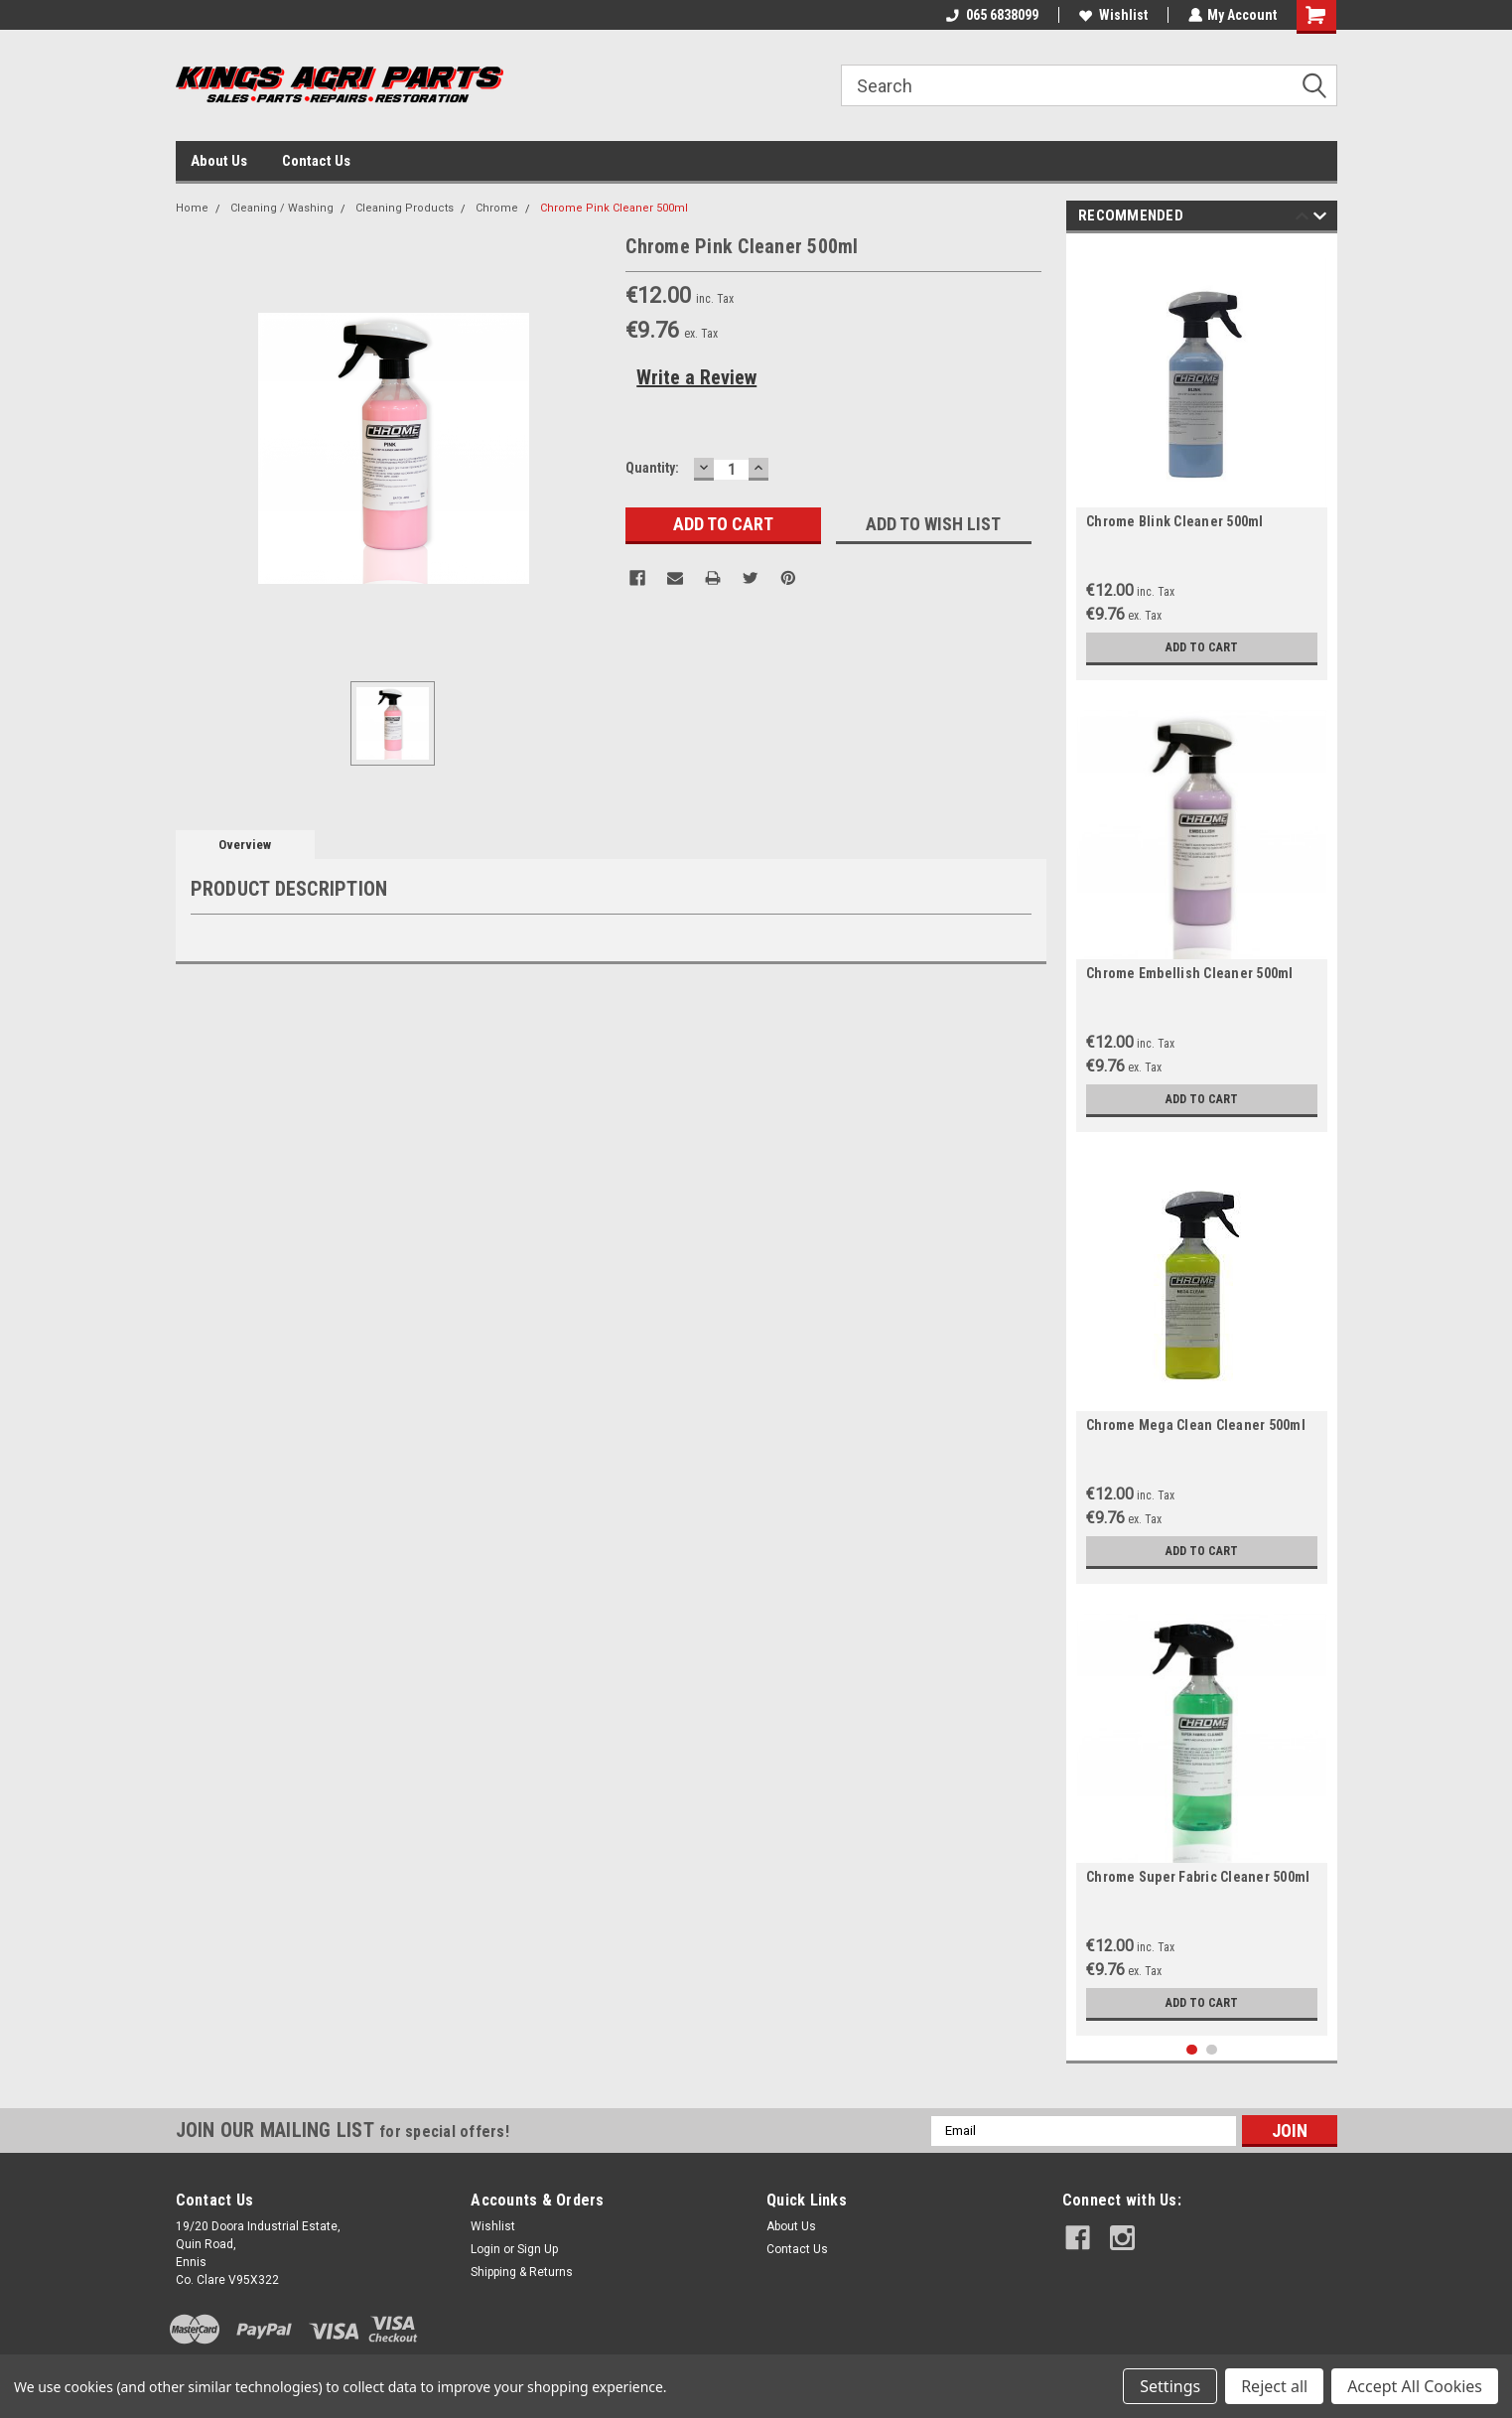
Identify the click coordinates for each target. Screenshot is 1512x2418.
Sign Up (537, 2249)
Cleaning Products (404, 208)
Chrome (497, 208)
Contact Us (316, 161)
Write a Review (696, 377)
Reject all (1274, 2386)
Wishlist (1112, 15)
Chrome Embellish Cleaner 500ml (1190, 973)
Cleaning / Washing (282, 208)
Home (192, 208)
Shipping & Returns (522, 2272)
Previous (1302, 219)
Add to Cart (1202, 647)
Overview (244, 844)
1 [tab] (1191, 2050)
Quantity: (652, 468)
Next (1319, 219)
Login (485, 2249)
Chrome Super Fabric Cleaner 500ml (1197, 1877)
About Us (219, 161)
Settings (1170, 2386)
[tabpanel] (1201, 461)
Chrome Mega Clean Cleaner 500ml (1196, 1425)
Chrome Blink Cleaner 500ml (1175, 521)
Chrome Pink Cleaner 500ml (614, 208)
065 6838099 (991, 15)
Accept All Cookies (1414, 2386)
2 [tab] (1211, 2050)
